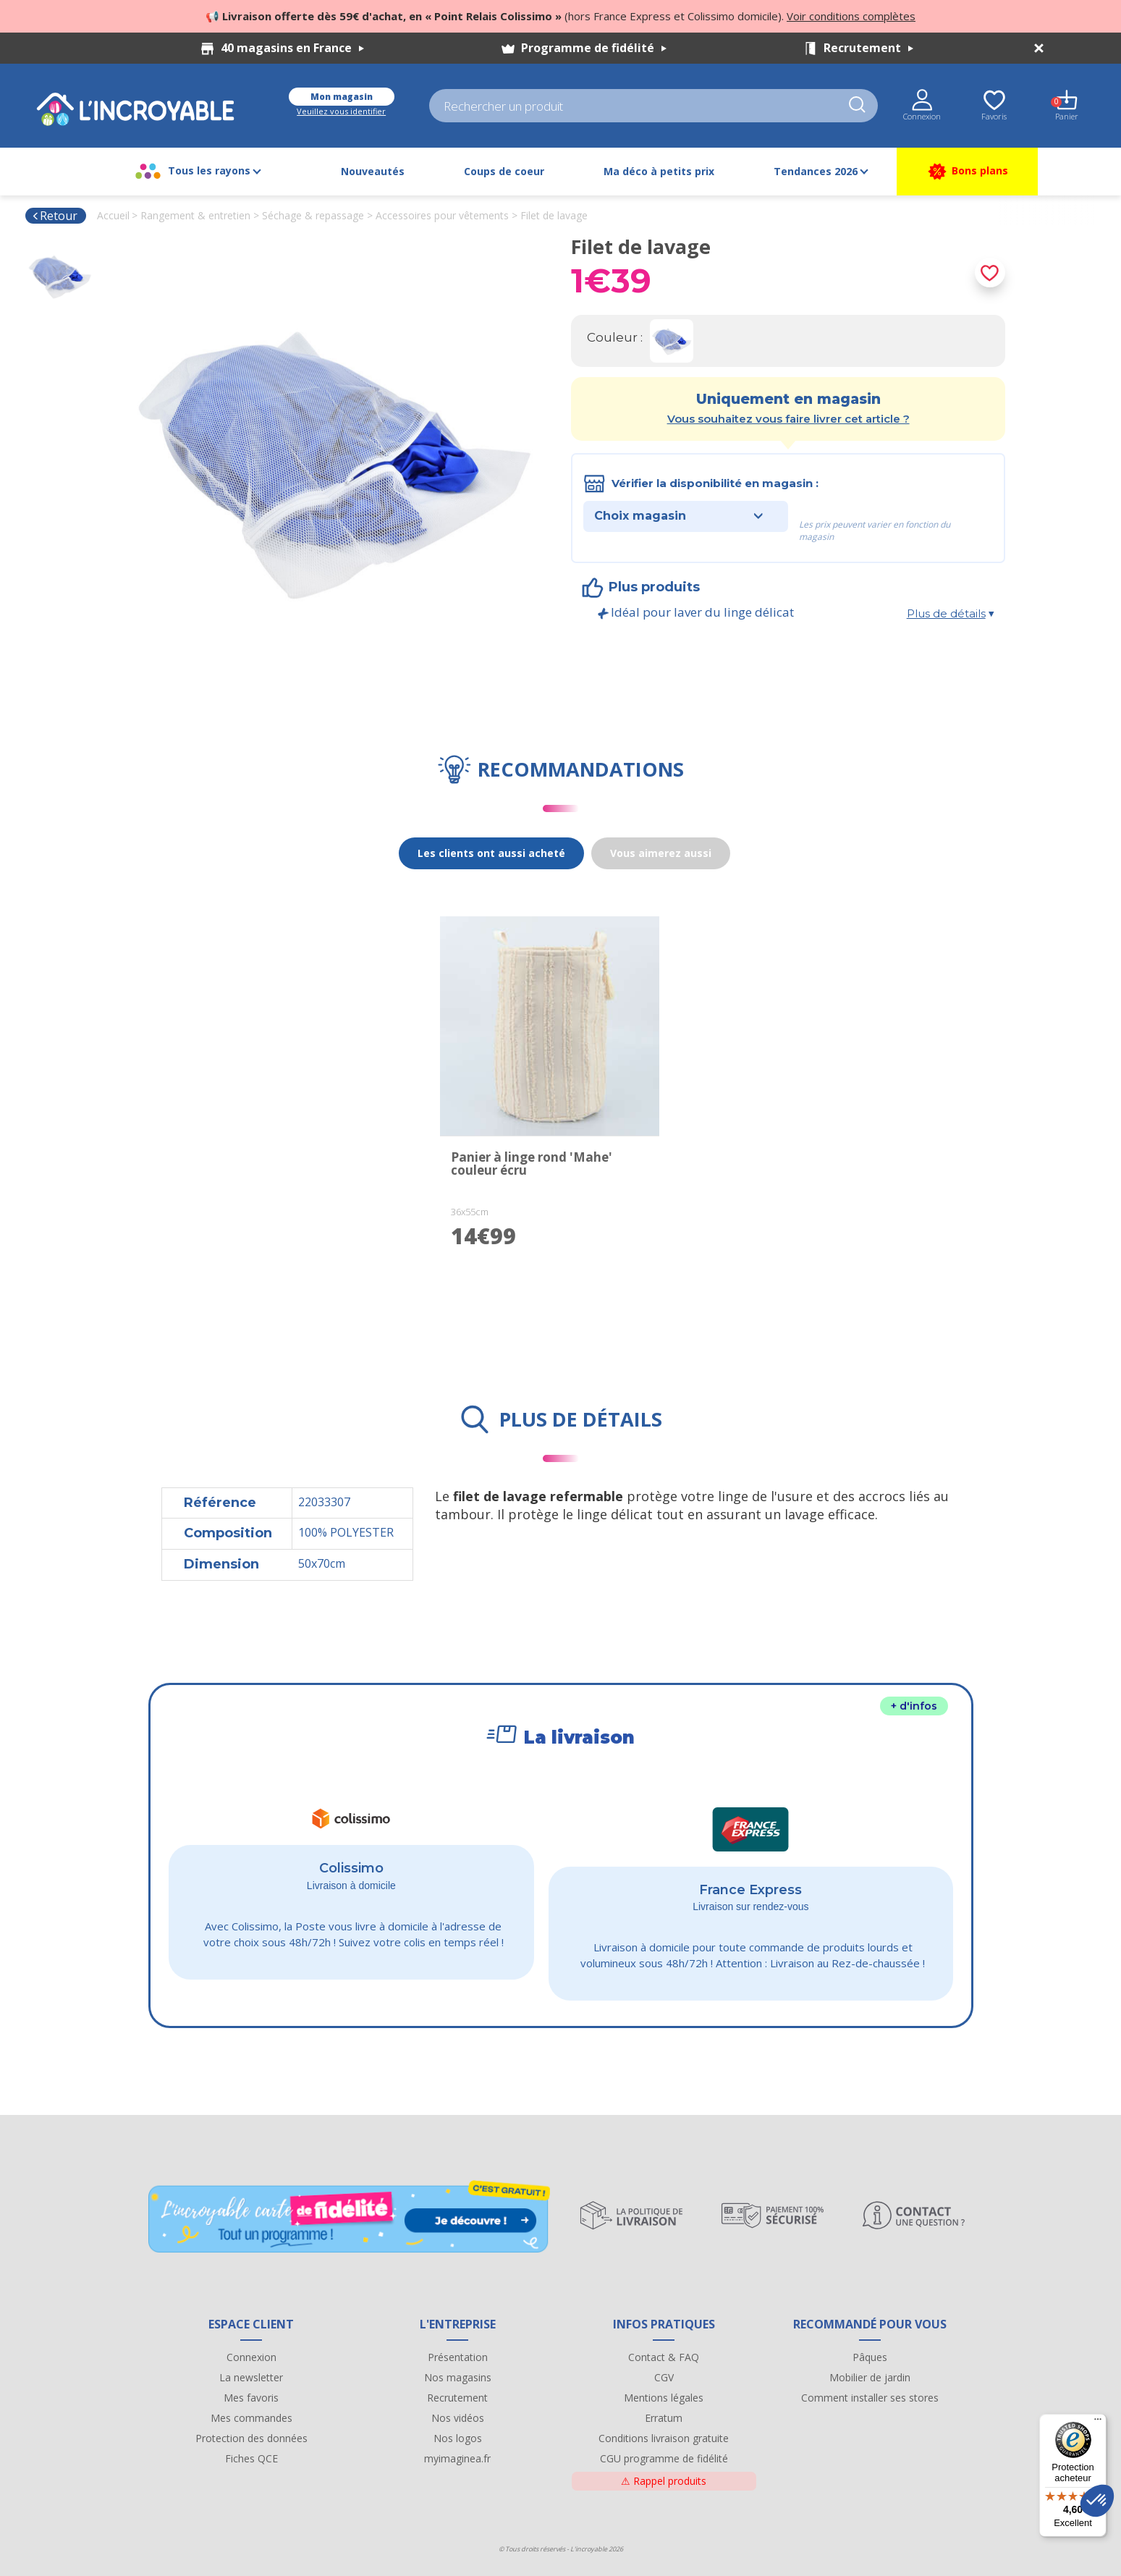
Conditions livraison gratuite (663, 2438)
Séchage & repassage (313, 215)
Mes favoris (251, 2397)
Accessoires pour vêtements (442, 215)
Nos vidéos (457, 2418)
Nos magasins (457, 2377)
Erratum (663, 2418)
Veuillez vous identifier (341, 111)
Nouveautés (373, 171)
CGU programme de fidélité (664, 2458)
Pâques (870, 2357)
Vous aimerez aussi (660, 853)
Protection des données (251, 2438)
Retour (54, 216)
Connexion (251, 2357)
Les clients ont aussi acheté (491, 853)
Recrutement (868, 48)
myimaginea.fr (457, 2458)
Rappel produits (663, 2481)
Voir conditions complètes (851, 16)
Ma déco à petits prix (659, 171)
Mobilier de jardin (869, 2377)
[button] (1097, 2500)
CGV (664, 2377)
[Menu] (1098, 2422)
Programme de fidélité (594, 48)
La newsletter (251, 2377)
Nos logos (457, 2438)
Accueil (113, 215)
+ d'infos (914, 1706)
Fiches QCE (251, 2458)
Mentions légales (663, 2397)
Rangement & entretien (195, 215)
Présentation (458, 2357)
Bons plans (967, 171)
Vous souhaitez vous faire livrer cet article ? (788, 419)
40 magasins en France (292, 48)
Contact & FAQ (663, 2357)
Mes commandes (251, 2418)
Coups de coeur (504, 171)
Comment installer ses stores (870, 2397)
